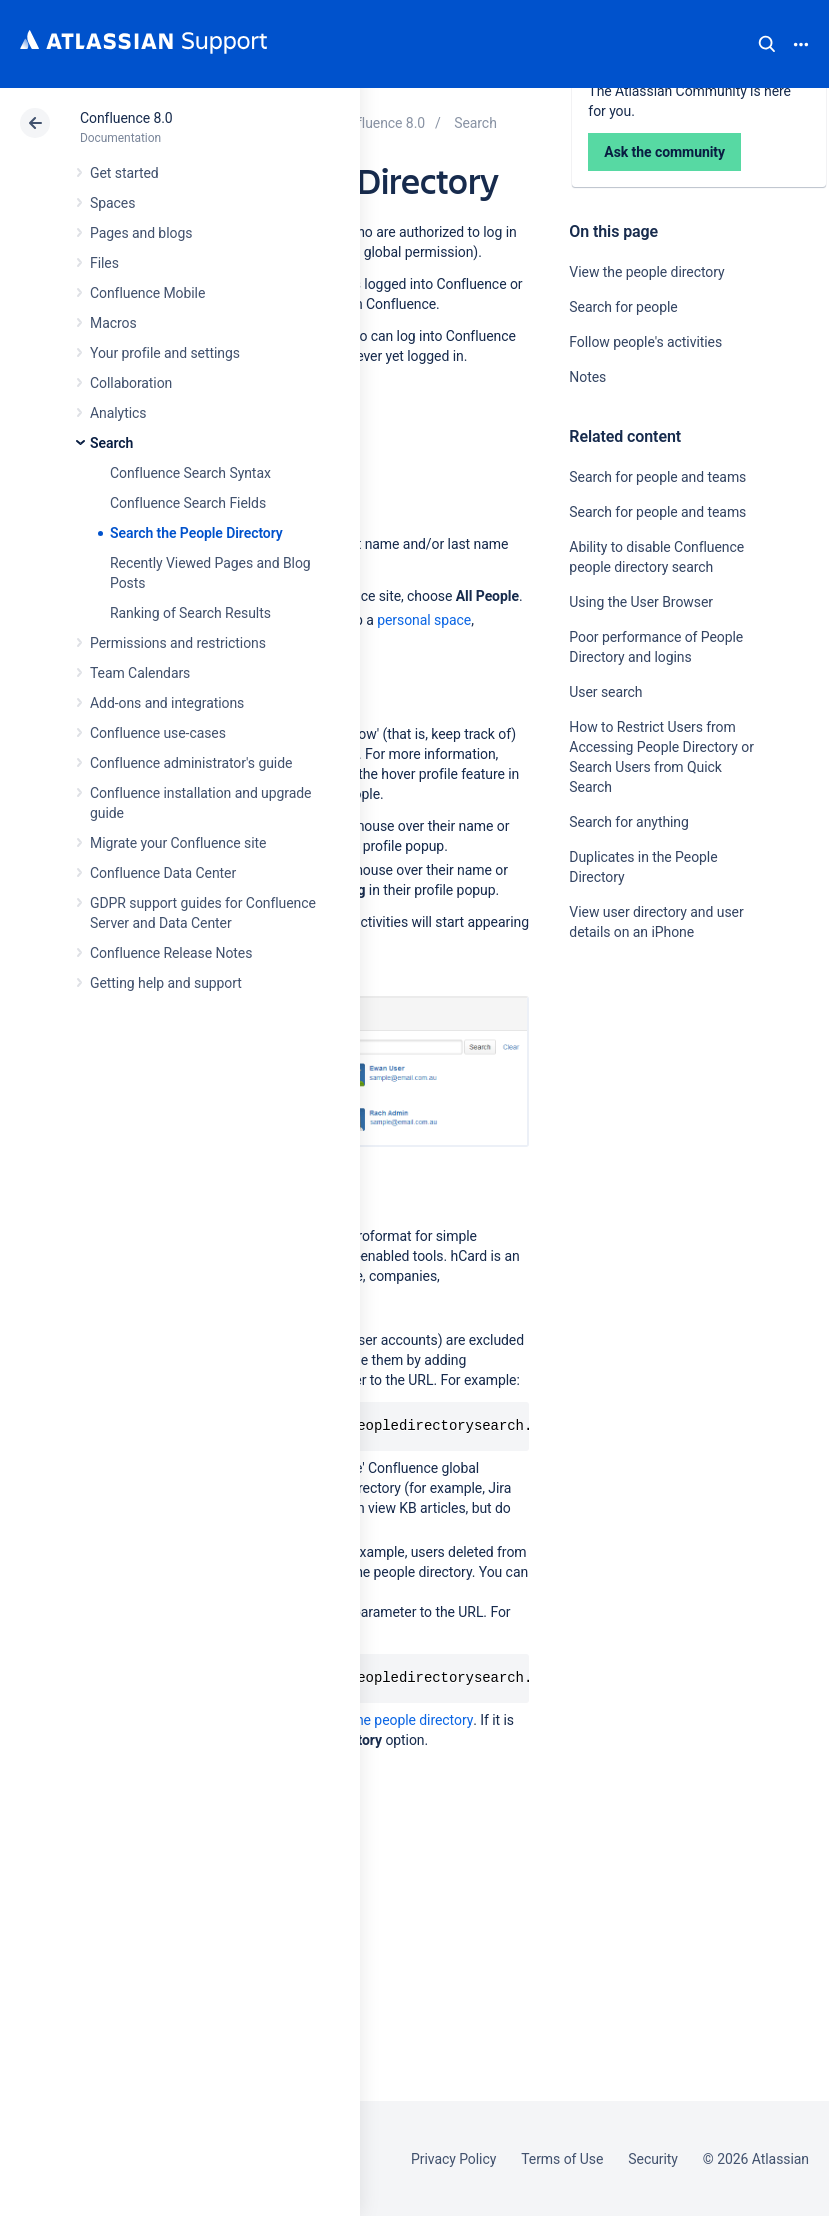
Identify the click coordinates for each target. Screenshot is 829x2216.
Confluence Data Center (163, 873)
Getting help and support (166, 983)
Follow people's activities (645, 342)
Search (767, 44)
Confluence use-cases (158, 733)
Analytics (118, 413)
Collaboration (131, 383)
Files (104, 263)
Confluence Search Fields (188, 503)
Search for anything (628, 822)
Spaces (112, 203)
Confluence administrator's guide (191, 763)
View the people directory (646, 272)
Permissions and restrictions (178, 643)
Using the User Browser (641, 602)
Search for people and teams (657, 477)
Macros (113, 323)
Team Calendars (140, 673)
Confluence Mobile (147, 293)
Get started (124, 173)
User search (605, 692)
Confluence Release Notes (171, 953)
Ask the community (639, 1128)
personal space (424, 620)
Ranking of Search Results (190, 613)
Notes (587, 377)
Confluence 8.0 (126, 118)
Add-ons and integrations (167, 703)
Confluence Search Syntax (190, 473)
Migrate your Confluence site (178, 843)
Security (653, 2159)
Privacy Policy (453, 2159)
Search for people (623, 307)
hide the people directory (397, 1720)
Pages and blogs (141, 233)
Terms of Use (562, 2159)
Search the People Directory (196, 533)
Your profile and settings (165, 353)
